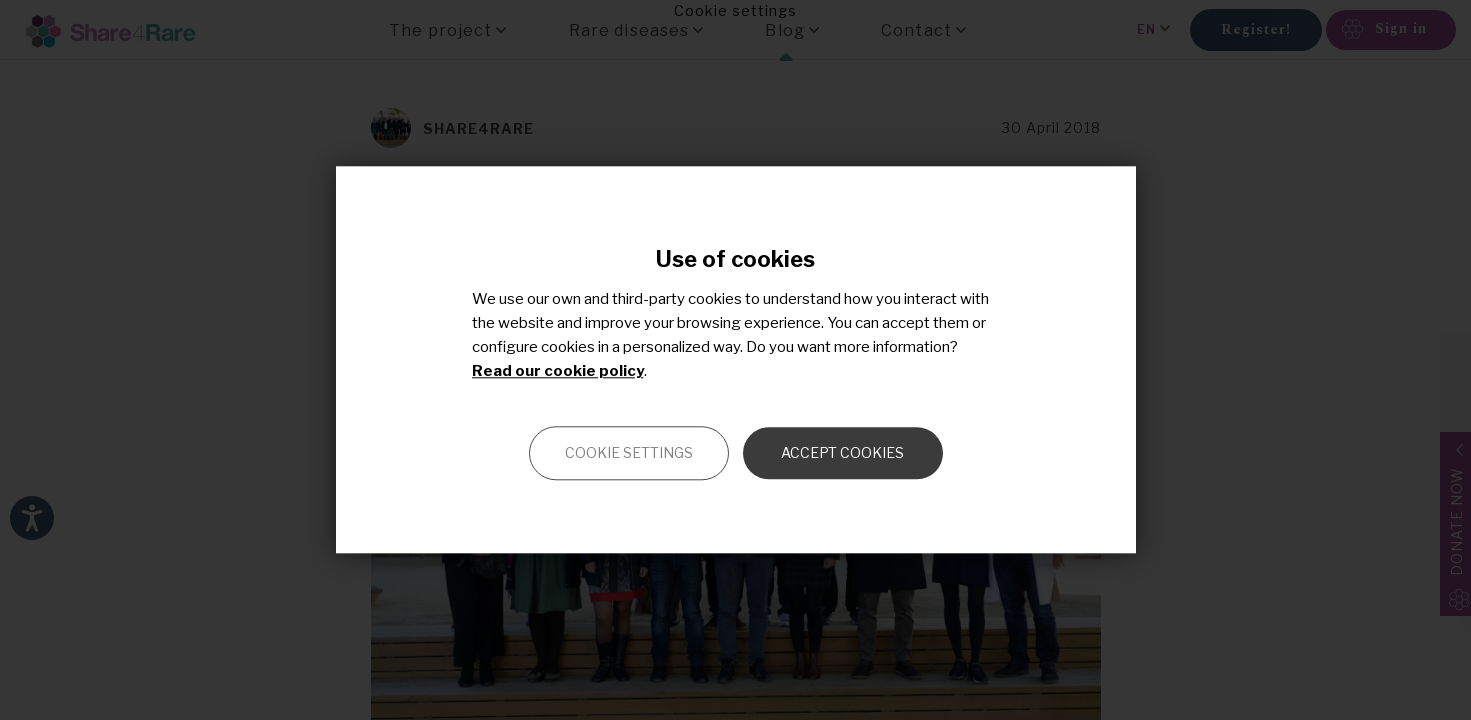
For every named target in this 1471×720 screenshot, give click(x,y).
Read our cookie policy (558, 372)
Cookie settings (629, 453)
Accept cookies (842, 453)
